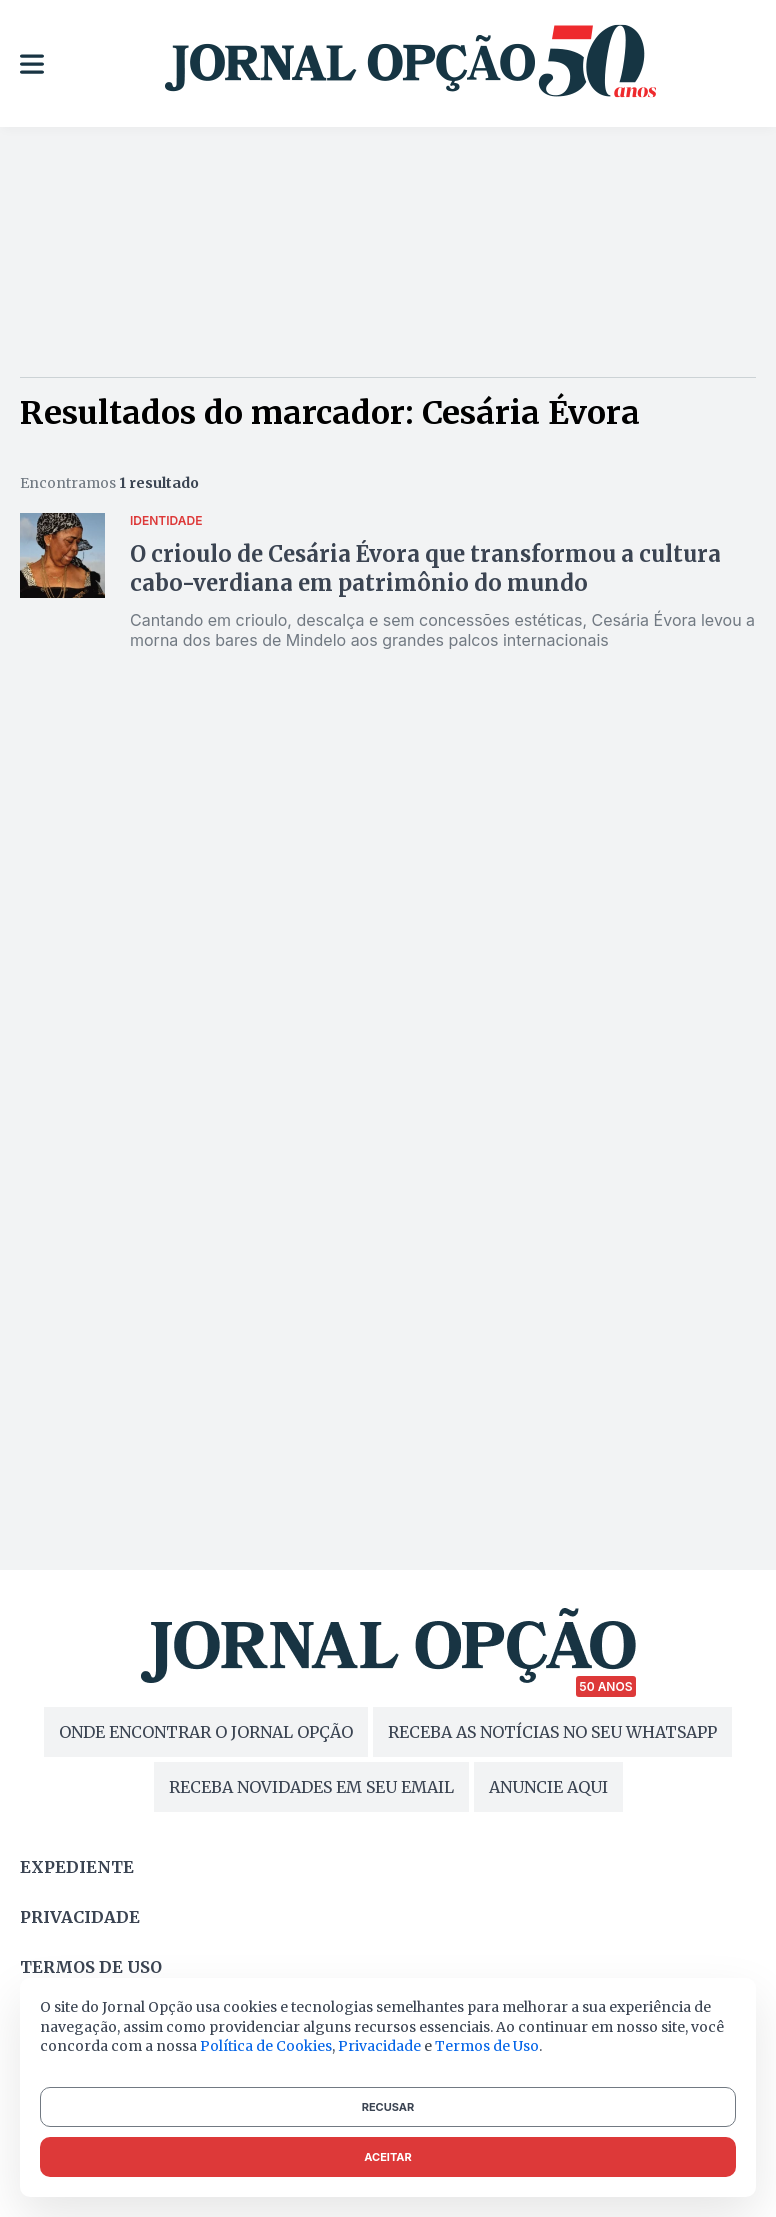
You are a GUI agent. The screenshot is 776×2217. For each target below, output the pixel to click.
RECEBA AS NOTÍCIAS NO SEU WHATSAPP (552, 1732)
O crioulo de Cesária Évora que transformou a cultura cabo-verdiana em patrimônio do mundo (425, 568)
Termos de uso (91, 1967)
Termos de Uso (487, 2046)
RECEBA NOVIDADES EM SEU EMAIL (311, 1787)
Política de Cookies (266, 2046)
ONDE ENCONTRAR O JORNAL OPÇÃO (206, 1732)
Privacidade (80, 1917)
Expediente (77, 1867)
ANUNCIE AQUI (548, 1787)
